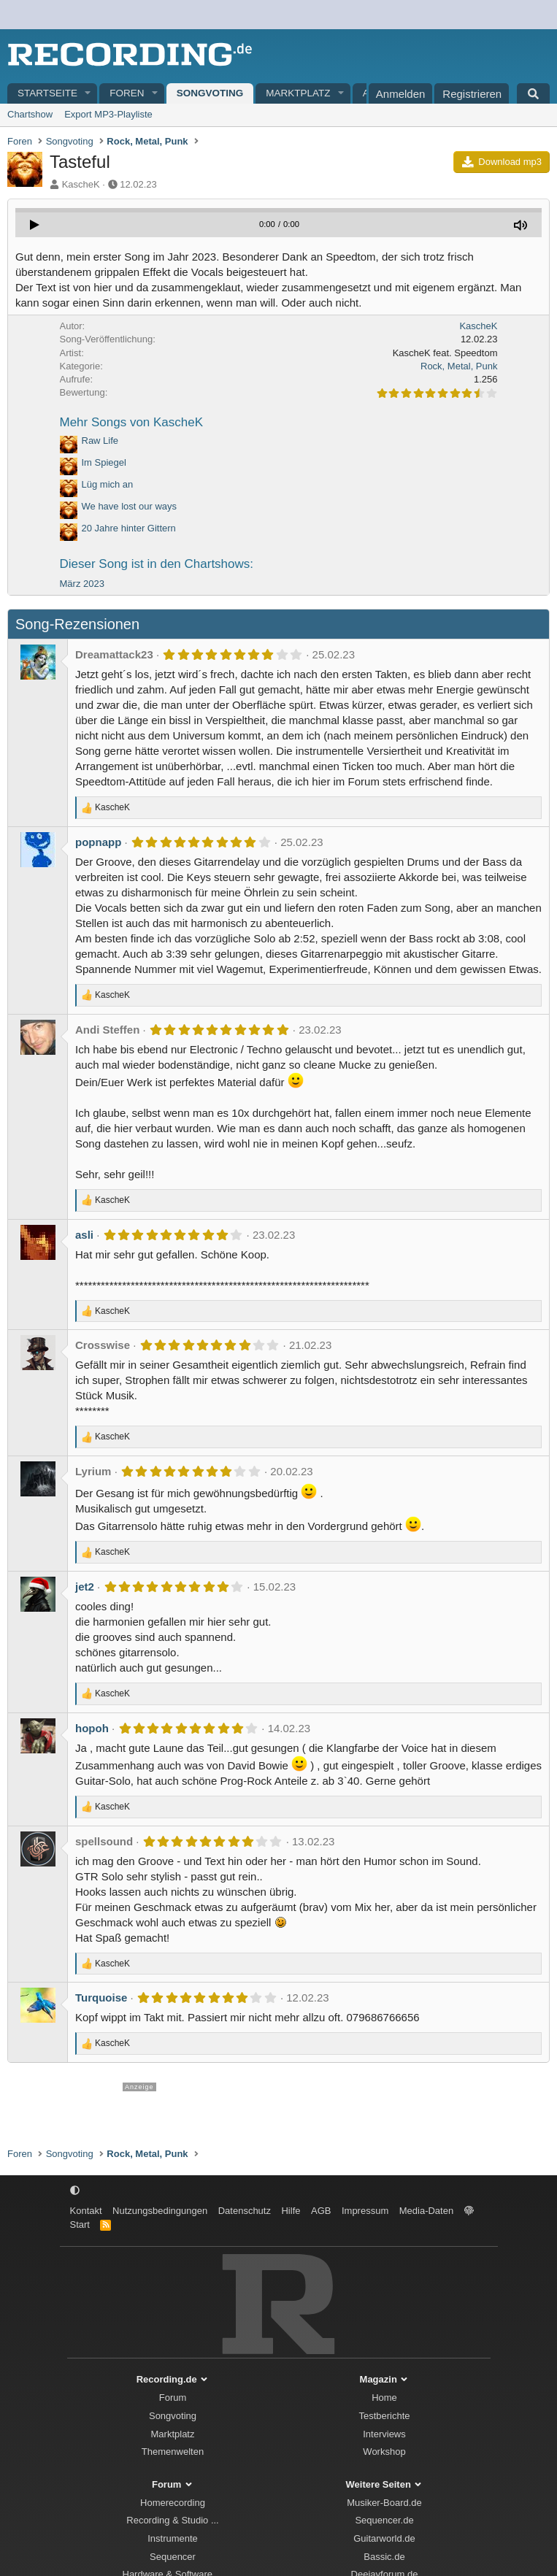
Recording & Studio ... (172, 2520)
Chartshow (30, 114)
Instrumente (172, 2538)
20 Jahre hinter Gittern (129, 528)
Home (384, 2397)
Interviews (384, 2434)
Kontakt (86, 2210)
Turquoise (101, 1997)
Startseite (47, 93)
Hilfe (290, 2210)
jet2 (84, 1586)
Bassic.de (384, 2556)
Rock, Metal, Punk (459, 366)
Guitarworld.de (384, 2538)
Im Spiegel (104, 462)
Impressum (365, 2210)
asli (84, 1235)
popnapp (98, 842)
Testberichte (384, 2415)
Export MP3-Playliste (108, 114)
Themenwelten (173, 2451)
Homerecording (172, 2502)
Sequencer (173, 2556)
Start (80, 2224)
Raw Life (100, 440)
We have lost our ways (129, 506)
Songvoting (210, 93)
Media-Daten (426, 2210)
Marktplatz (298, 93)
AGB (321, 2210)
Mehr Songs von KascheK (132, 422)
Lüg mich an (108, 484)
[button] (88, 93)
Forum (173, 2397)
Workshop (384, 2451)
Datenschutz (244, 2210)
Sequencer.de (384, 2520)
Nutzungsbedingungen (159, 2210)
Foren (127, 93)
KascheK (81, 184)
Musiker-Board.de (384, 2502)
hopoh (92, 1728)
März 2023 (82, 583)
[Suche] (533, 93)
